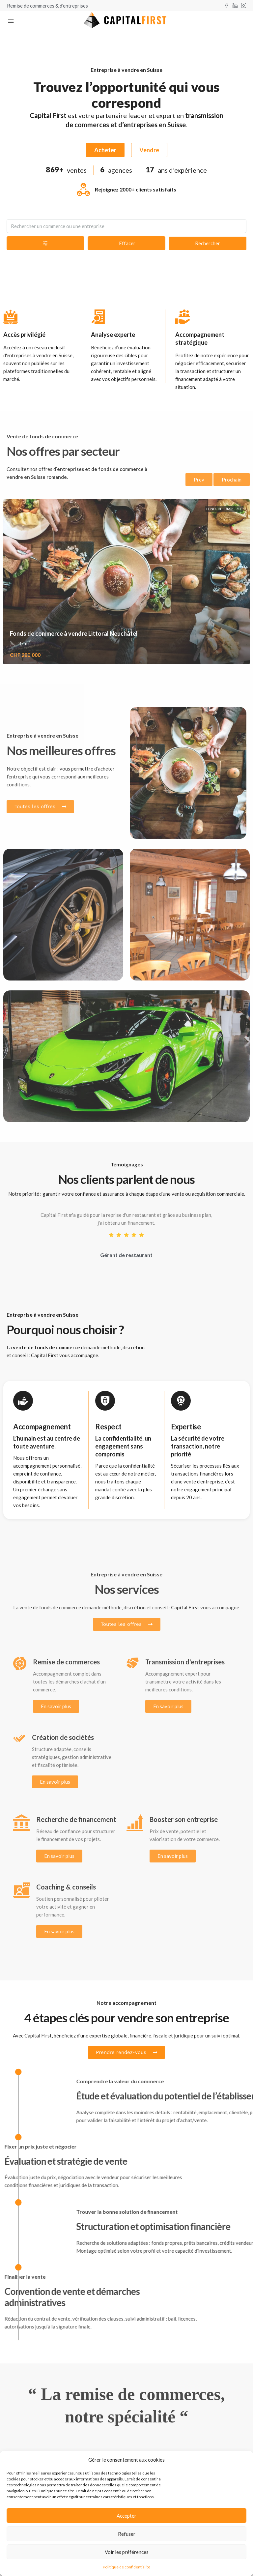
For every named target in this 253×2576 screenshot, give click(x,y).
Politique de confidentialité (126, 2566)
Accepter (126, 2516)
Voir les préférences (127, 2552)
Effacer (127, 243)
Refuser (126, 2534)
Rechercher (207, 243)
